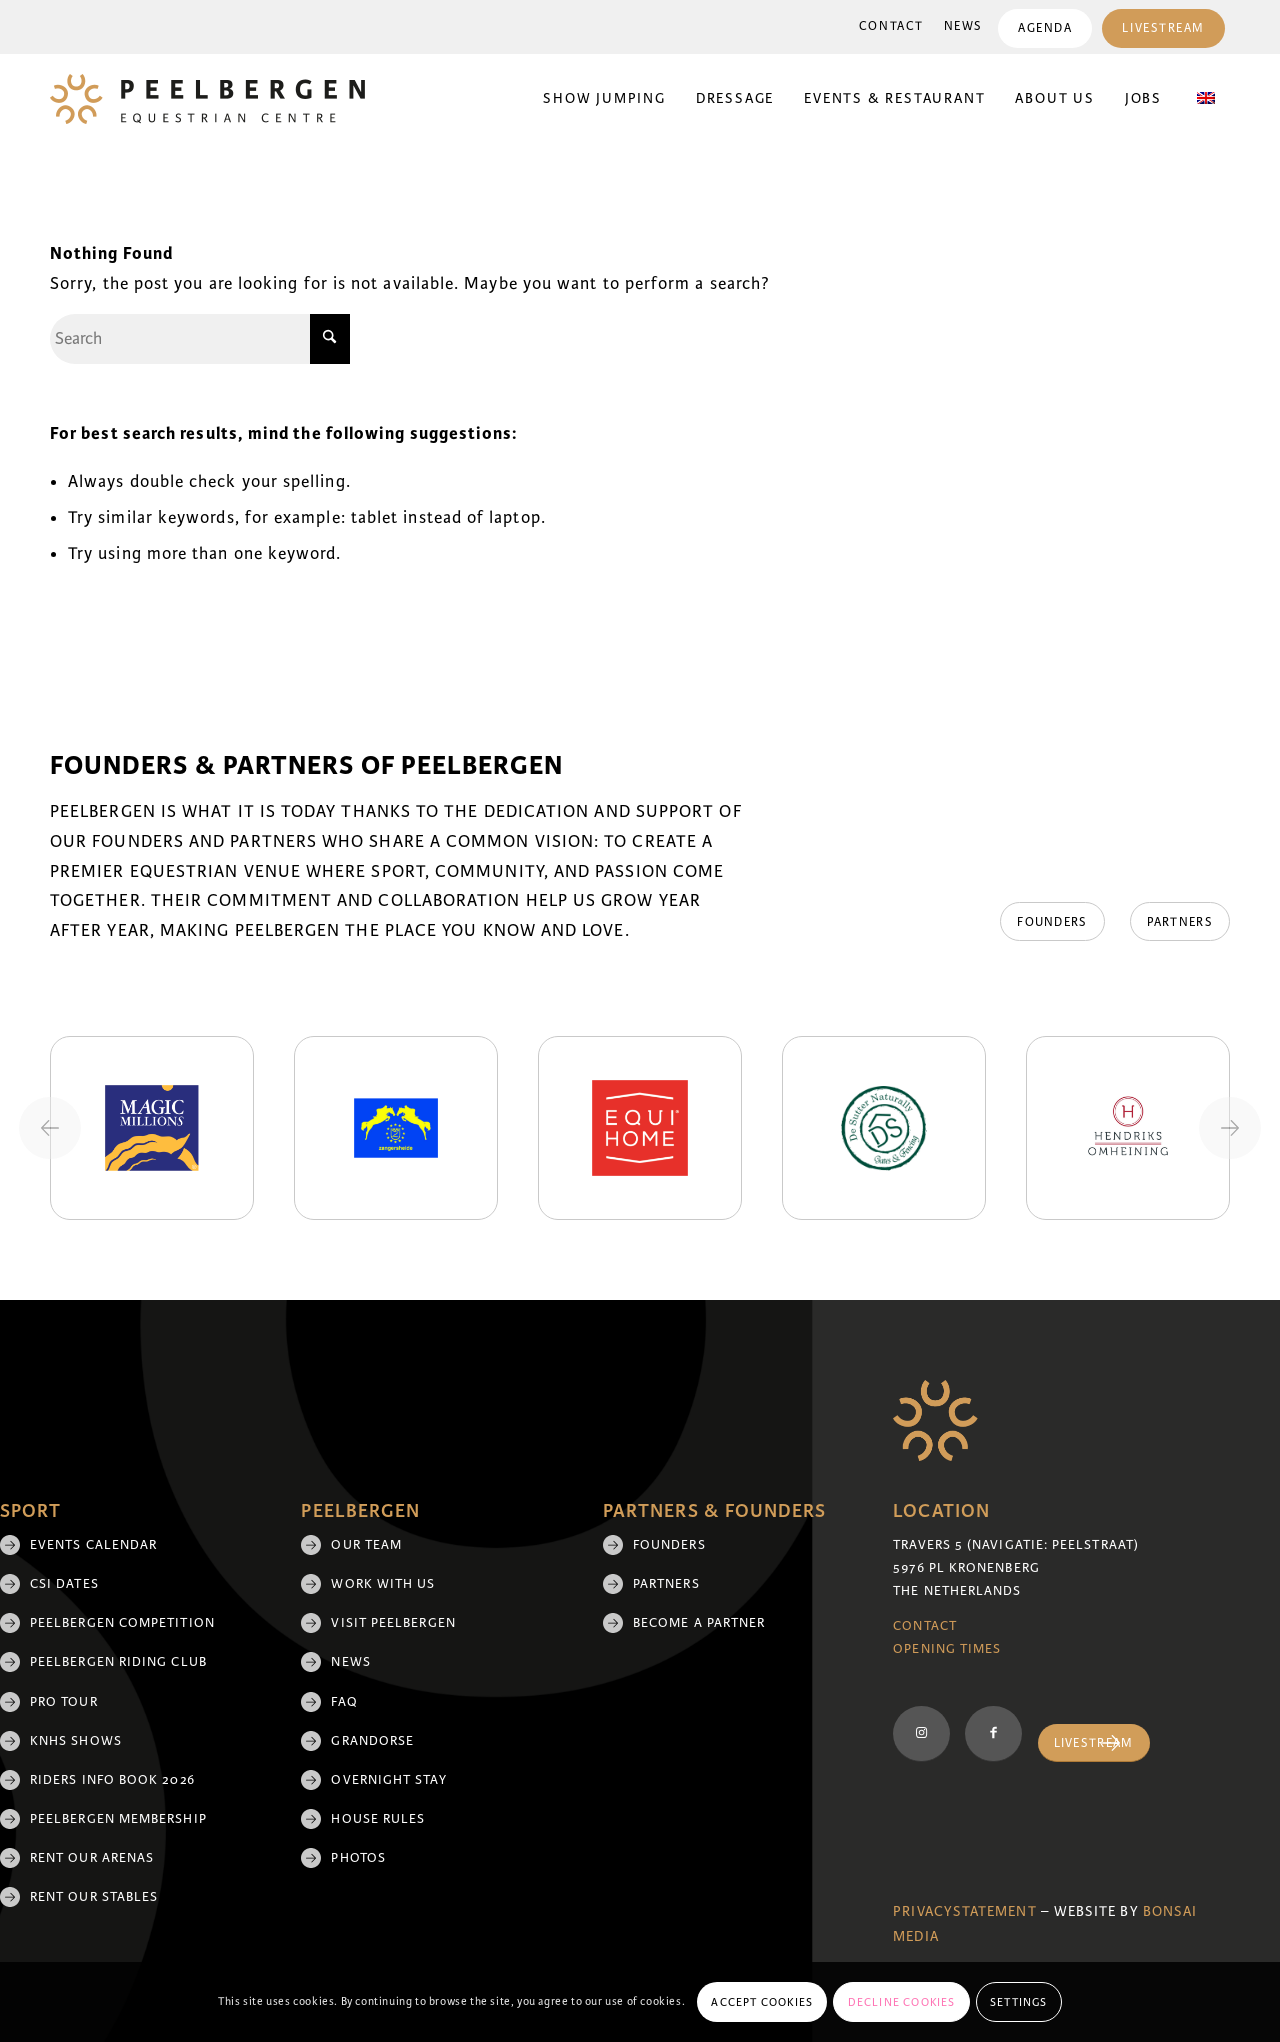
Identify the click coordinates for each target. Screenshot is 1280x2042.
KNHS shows (76, 1741)
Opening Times (947, 1649)
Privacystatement (964, 1911)
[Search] (200, 339)
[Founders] (1052, 922)
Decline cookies (902, 2002)
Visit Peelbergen (393, 1623)
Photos (358, 1858)
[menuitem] (891, 27)
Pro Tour (64, 1702)
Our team (366, 1545)
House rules (378, 1819)
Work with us (383, 1584)
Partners (666, 1584)
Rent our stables (94, 1897)
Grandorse (372, 1741)
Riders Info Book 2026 (112, 1780)
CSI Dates (64, 1584)
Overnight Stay (388, 1780)
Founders (669, 1545)
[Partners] (1180, 922)
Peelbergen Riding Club (118, 1662)
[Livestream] (1094, 1743)
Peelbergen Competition (122, 1623)
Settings (1019, 2002)
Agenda (1045, 28)
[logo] (207, 99)
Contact (891, 26)
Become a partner (699, 1623)
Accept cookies (762, 2002)
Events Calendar (93, 1545)
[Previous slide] (50, 1128)
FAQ (344, 1702)
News (963, 26)
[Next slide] (1230, 1128)
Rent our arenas (92, 1858)
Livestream (1163, 28)
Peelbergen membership (118, 1819)
